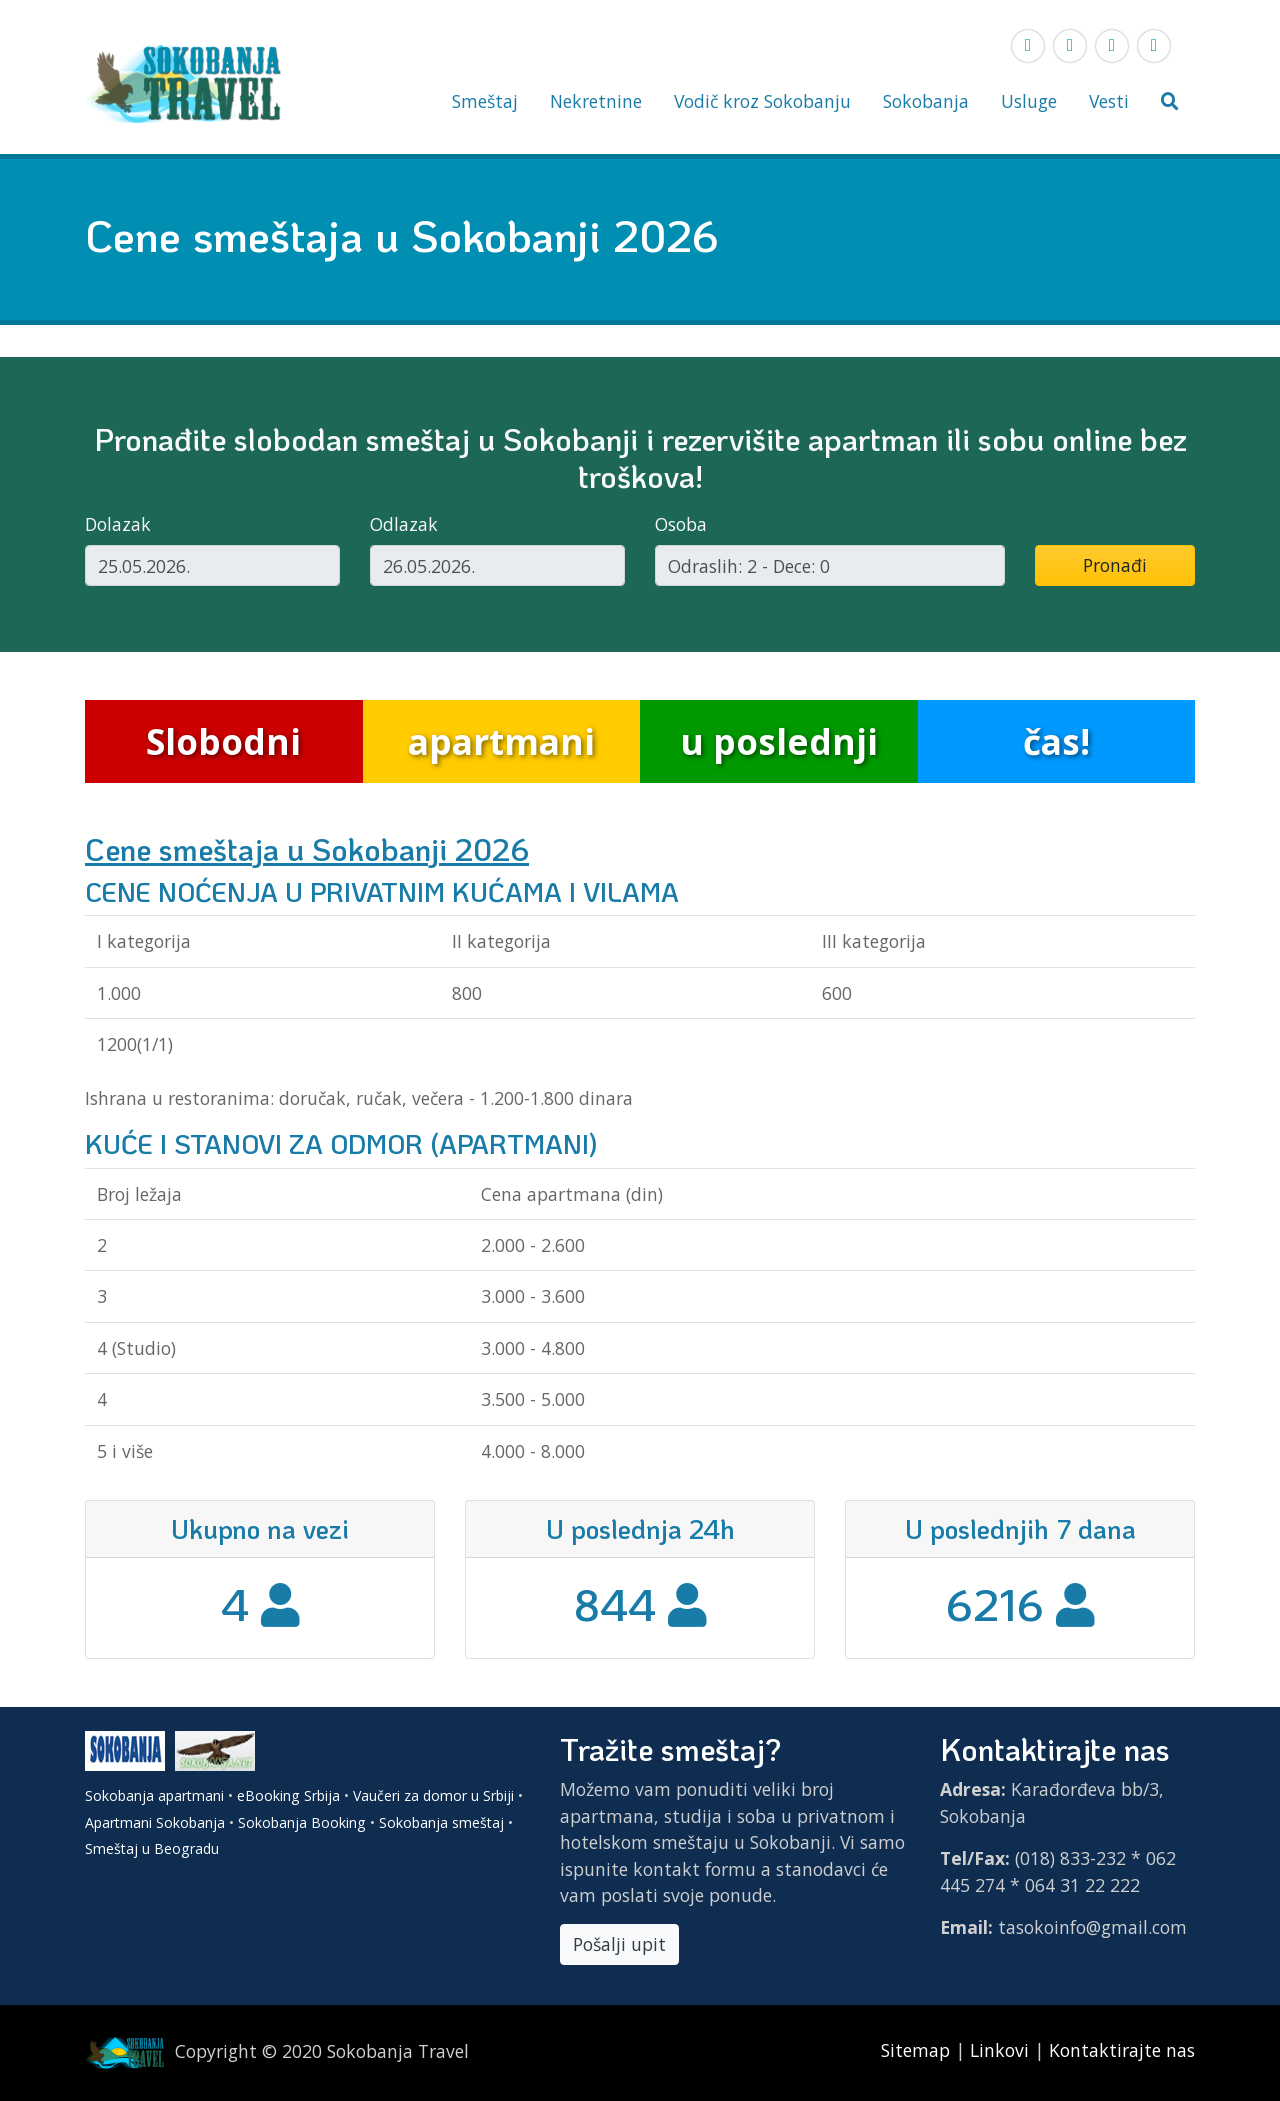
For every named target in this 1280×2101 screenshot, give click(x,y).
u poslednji (779, 741)
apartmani (501, 741)
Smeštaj (485, 101)
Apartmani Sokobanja (155, 1822)
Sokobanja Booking (302, 1822)
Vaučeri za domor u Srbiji (433, 1795)
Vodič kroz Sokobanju (762, 101)
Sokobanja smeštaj (441, 1822)
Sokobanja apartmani (154, 1795)
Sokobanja (926, 101)
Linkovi (999, 2050)
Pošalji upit (619, 1944)
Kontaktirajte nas (1122, 2050)
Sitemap (918, 2050)
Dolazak (118, 524)
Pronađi (1115, 565)
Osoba (681, 524)
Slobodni (223, 741)
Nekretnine (596, 101)
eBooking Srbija (288, 1795)
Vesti (1109, 101)
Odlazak (404, 524)
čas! (1056, 741)
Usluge (1029, 101)
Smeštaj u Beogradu (152, 1848)
